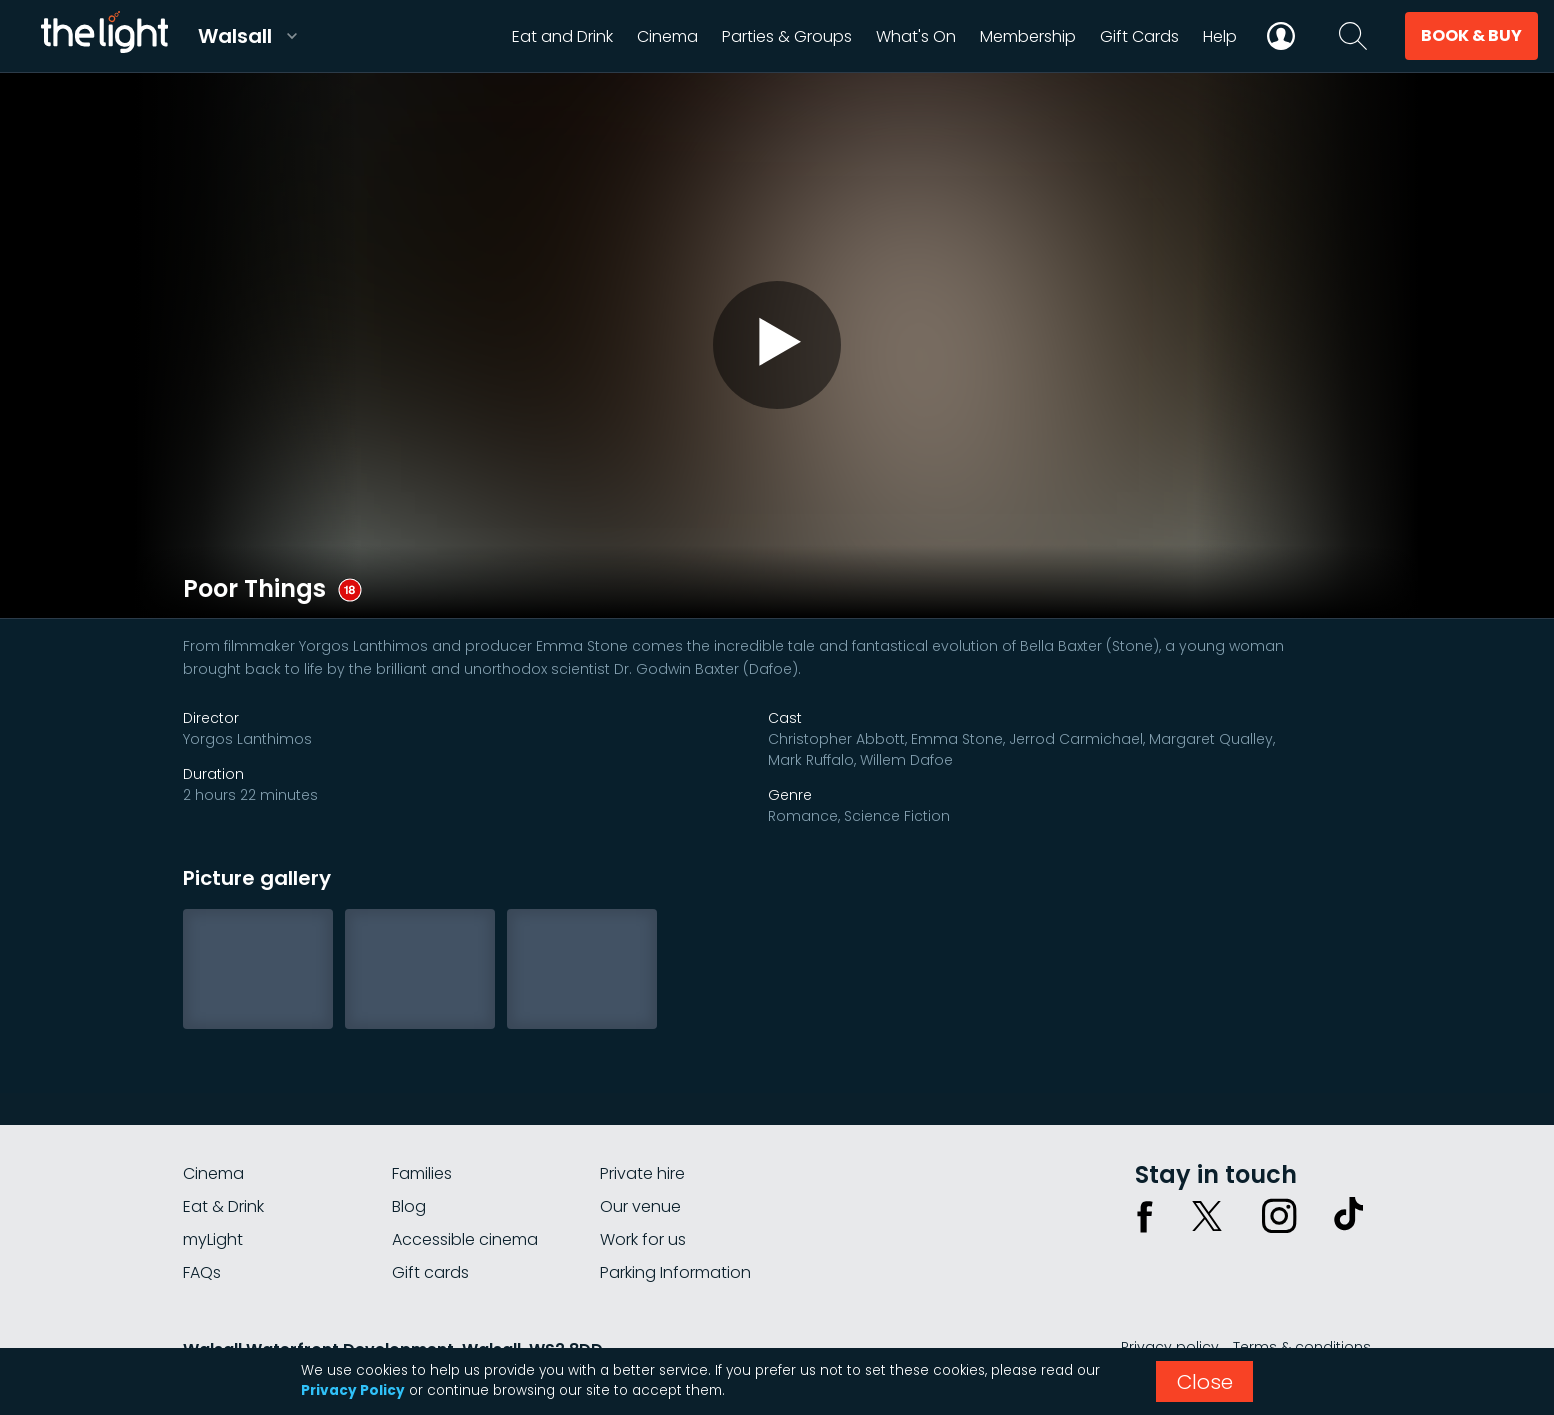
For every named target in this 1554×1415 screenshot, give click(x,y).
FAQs (202, 1272)
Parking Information (675, 1272)
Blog (409, 1206)
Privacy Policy (353, 1390)
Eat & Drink (223, 1206)
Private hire (642, 1173)
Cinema (213, 1173)
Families (422, 1173)
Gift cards (430, 1272)
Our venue (640, 1206)
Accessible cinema (465, 1239)
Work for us (643, 1239)
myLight (213, 1239)
